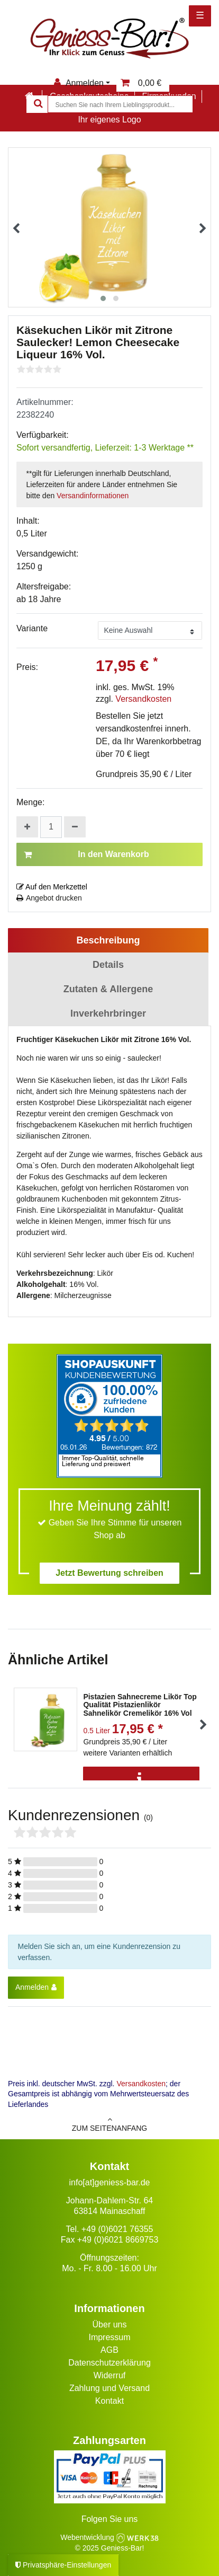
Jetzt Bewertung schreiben (109, 1572)
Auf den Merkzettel (51, 887)
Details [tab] (108, 964)
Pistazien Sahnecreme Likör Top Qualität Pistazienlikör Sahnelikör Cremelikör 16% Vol (139, 1705)
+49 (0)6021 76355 (117, 2229)
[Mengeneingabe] (51, 827)
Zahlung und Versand (109, 2388)
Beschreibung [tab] (108, 940)
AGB (109, 2349)
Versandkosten (143, 698)
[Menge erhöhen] (27, 826)
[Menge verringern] (75, 826)
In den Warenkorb (86, 854)
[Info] (141, 1778)
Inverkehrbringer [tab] (108, 1013)
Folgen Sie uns (109, 2519)
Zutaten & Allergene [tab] (108, 989)
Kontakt (109, 2400)
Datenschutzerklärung (109, 2362)
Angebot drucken (49, 898)
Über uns (110, 2324)
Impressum (109, 2337)
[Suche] (37, 104)
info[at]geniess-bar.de (109, 2182)
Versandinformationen (93, 495)
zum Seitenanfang (109, 2123)
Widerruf (109, 2375)
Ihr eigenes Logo (109, 119)
